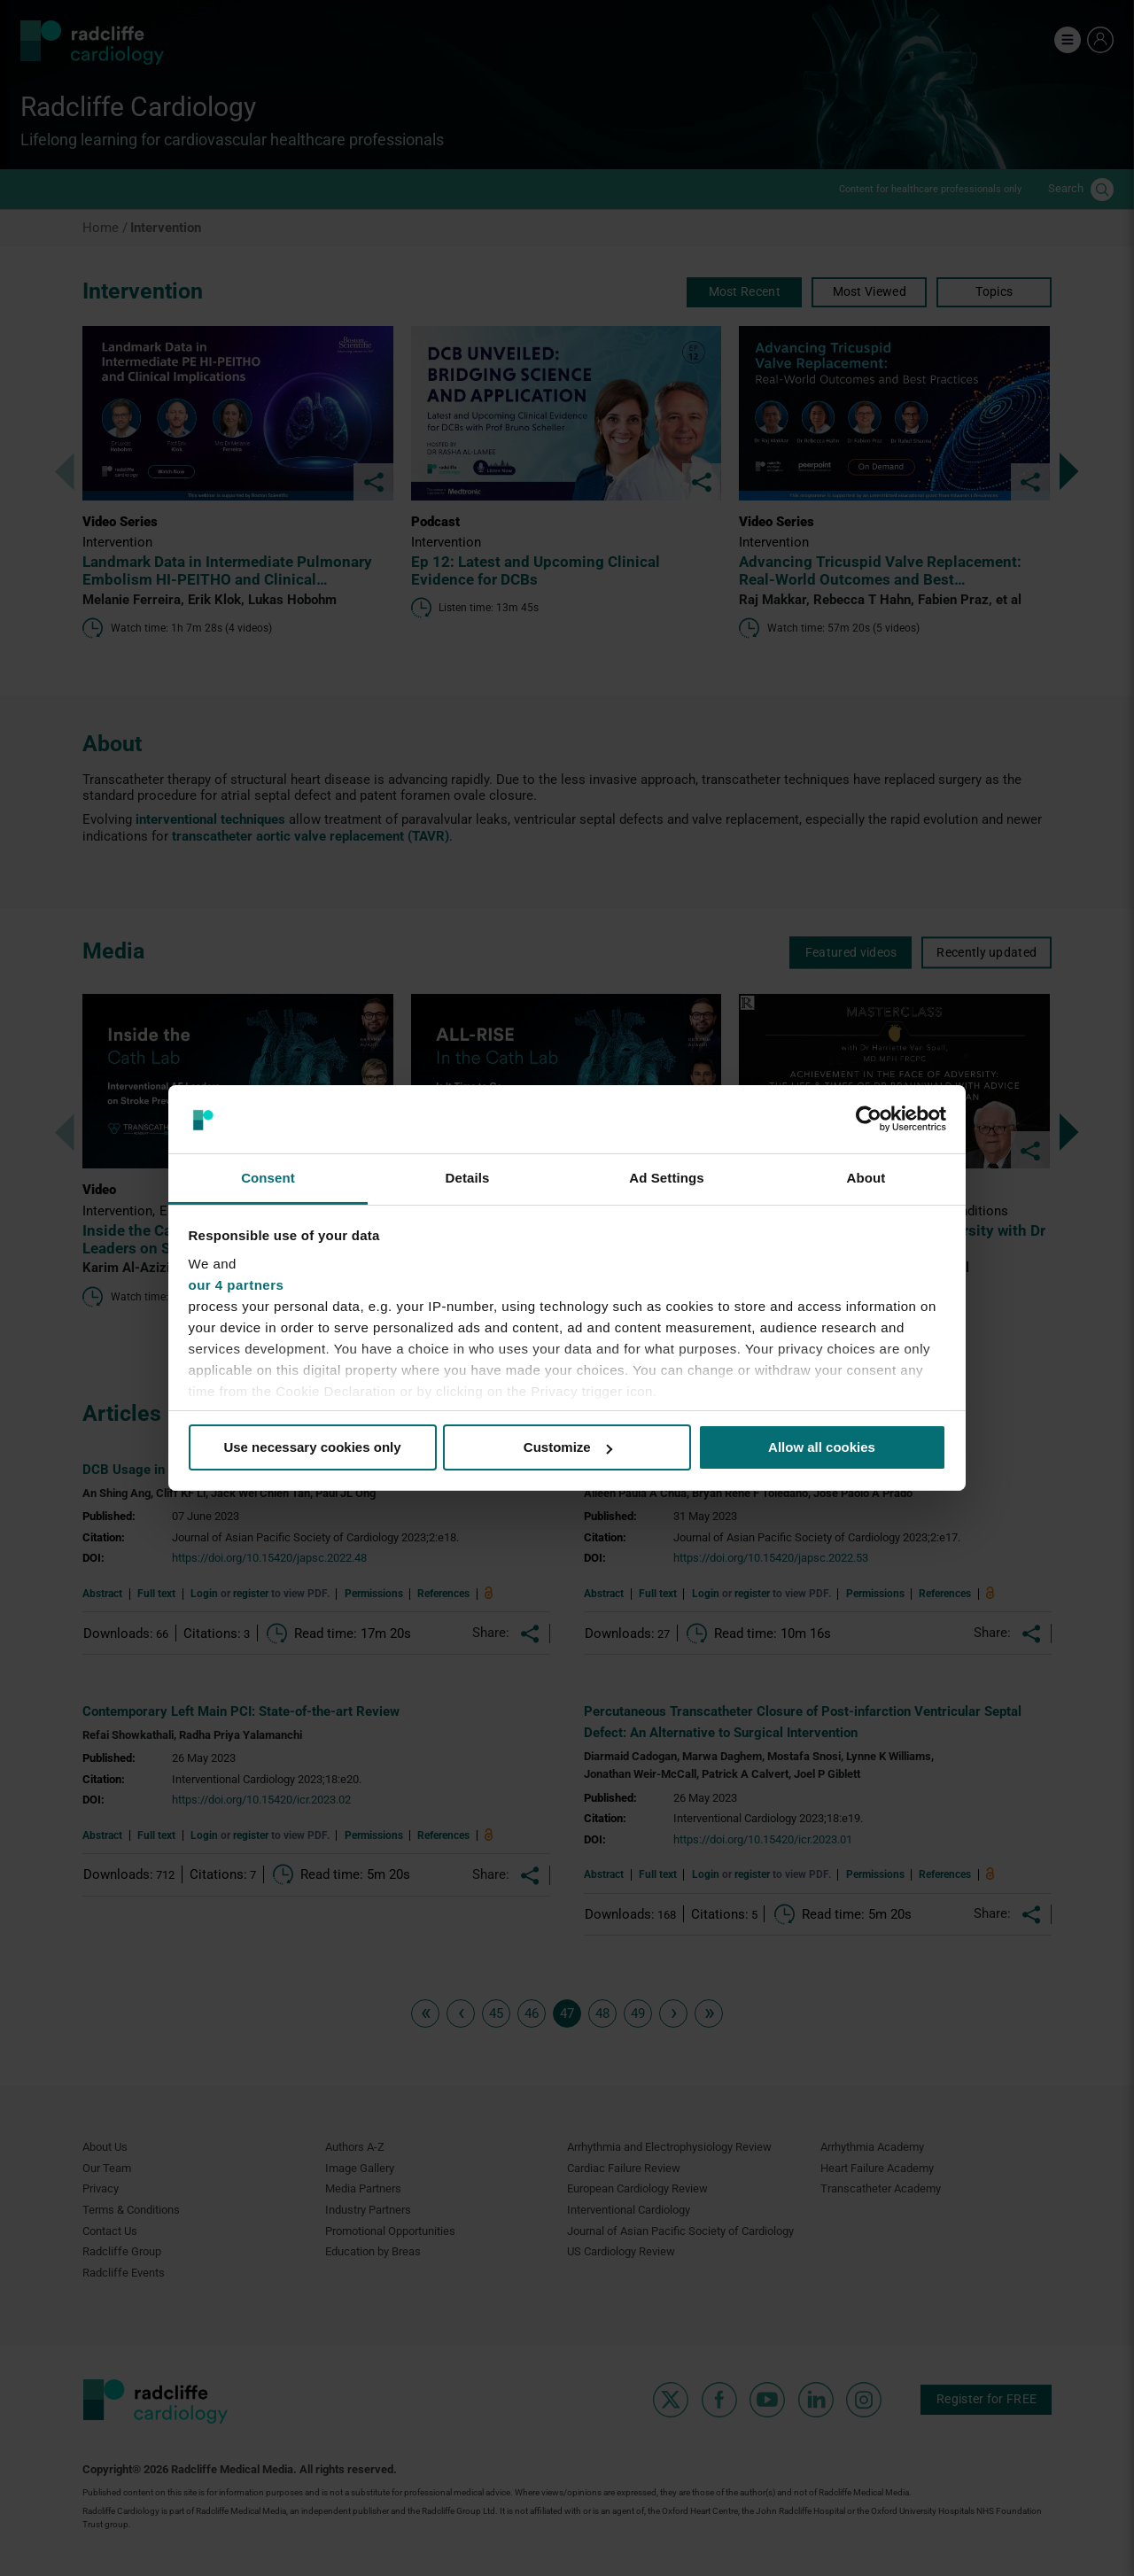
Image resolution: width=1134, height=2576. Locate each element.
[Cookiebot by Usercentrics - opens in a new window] (868, 1119)
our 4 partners (236, 1284)
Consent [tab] (268, 1177)
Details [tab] (468, 1177)
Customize (568, 1447)
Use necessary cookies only (311, 1447)
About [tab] (866, 1177)
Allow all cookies (821, 1447)
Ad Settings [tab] (666, 1177)
